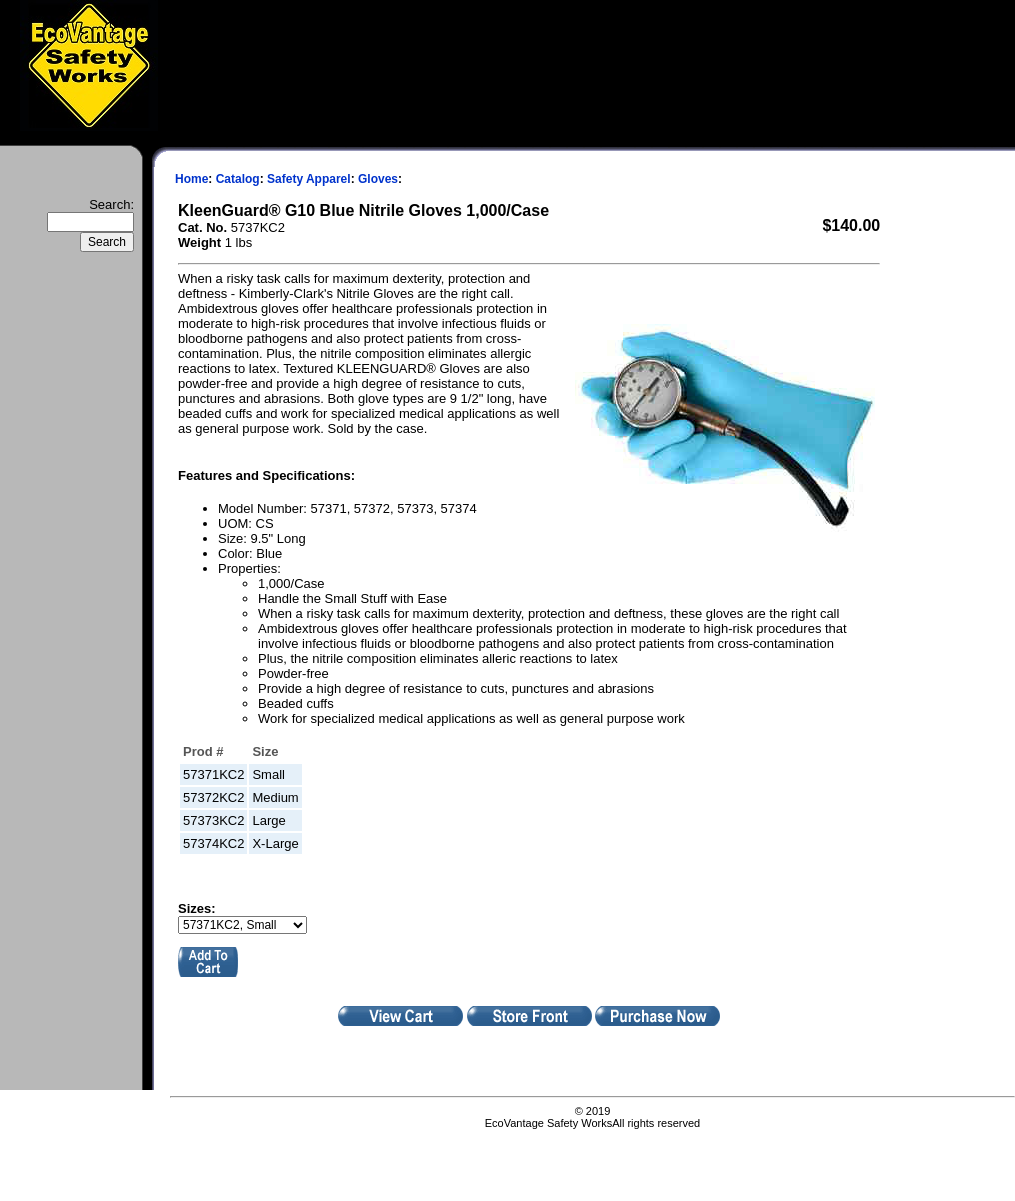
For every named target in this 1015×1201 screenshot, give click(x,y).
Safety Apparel (309, 179)
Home (191, 179)
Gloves (378, 179)
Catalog (238, 179)
